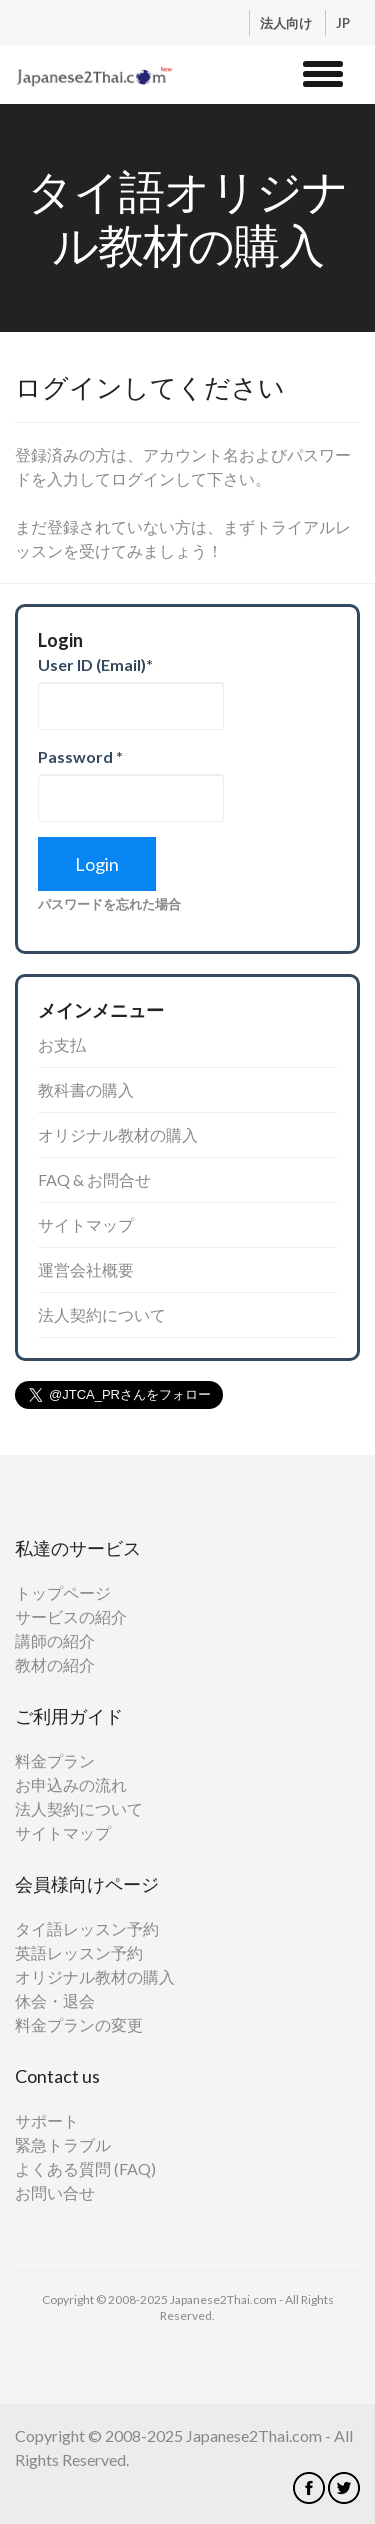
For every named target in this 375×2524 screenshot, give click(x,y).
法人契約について (102, 1314)
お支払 (62, 1044)
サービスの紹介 (71, 1616)
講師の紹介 (55, 1640)
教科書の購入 (86, 1089)
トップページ (63, 1592)
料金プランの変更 (79, 2024)
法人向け (287, 23)
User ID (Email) (95, 664)
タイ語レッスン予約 (87, 1928)
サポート (47, 2120)
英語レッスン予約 (79, 1952)
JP (343, 23)
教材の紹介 (55, 1664)
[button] (323, 71)
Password (80, 756)
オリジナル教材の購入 (118, 1134)
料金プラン (55, 1760)
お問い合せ (55, 2192)
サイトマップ (86, 1224)
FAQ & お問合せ (94, 1179)
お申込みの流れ (71, 1784)
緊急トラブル (63, 2144)
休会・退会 (55, 2000)
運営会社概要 (86, 1269)
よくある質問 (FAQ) (85, 2168)
